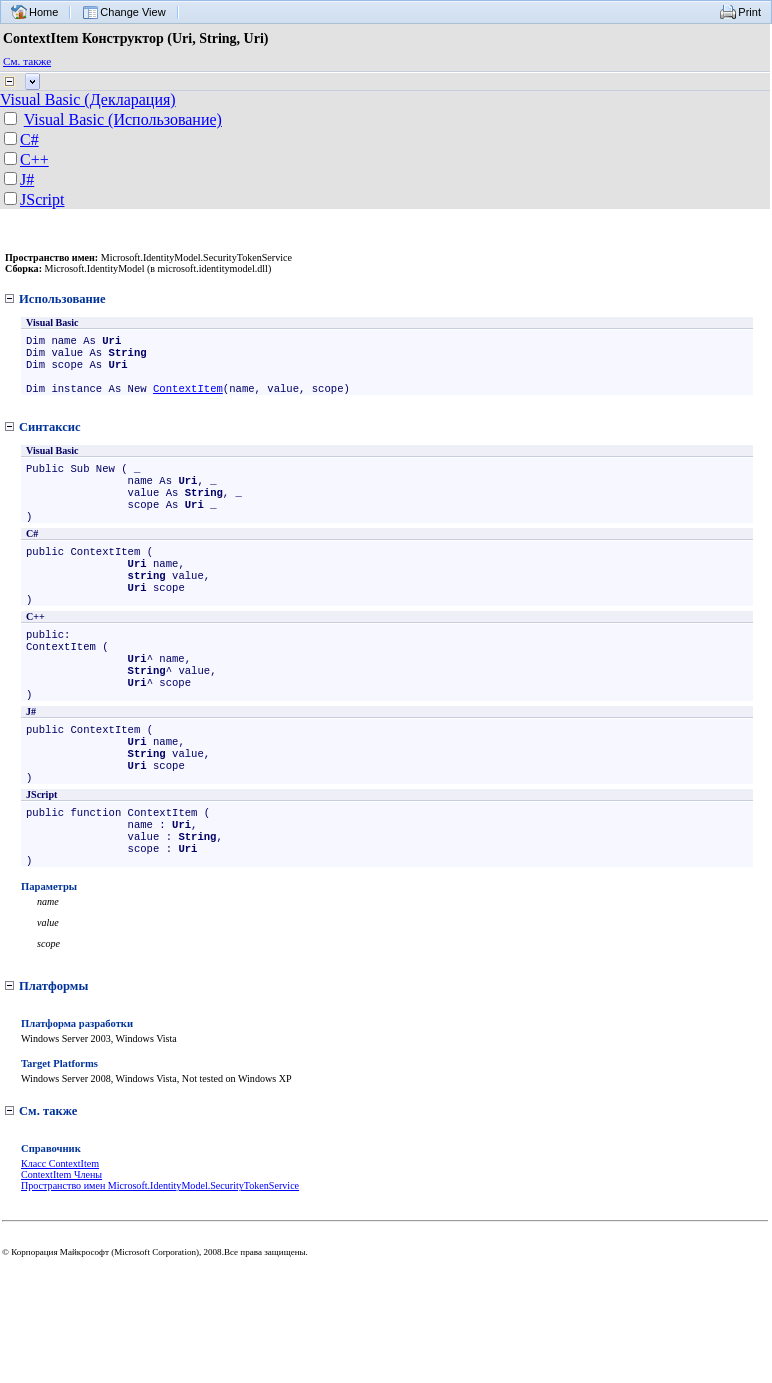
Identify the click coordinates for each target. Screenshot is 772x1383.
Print (749, 12)
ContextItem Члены (61, 1236)
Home (43, 12)
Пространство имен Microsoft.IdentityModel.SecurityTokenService (160, 1247)
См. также (27, 61)
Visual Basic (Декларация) (88, 99)
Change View (132, 12)
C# (29, 139)
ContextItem (188, 398)
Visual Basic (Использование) (123, 119)
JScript (42, 199)
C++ (34, 159)
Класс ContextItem (60, 1225)
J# (27, 179)
